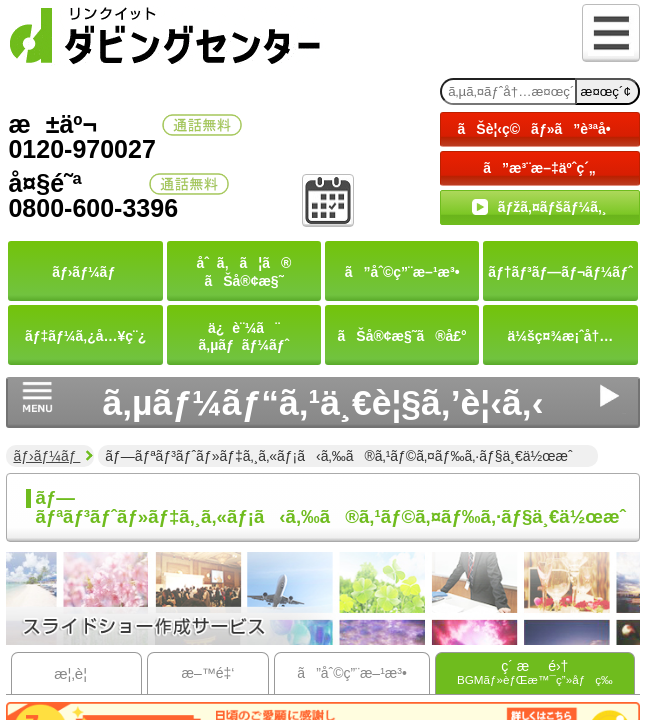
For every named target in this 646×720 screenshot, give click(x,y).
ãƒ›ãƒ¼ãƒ (46, 456)
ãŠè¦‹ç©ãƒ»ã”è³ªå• (540, 129)
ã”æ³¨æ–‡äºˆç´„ (539, 168)
